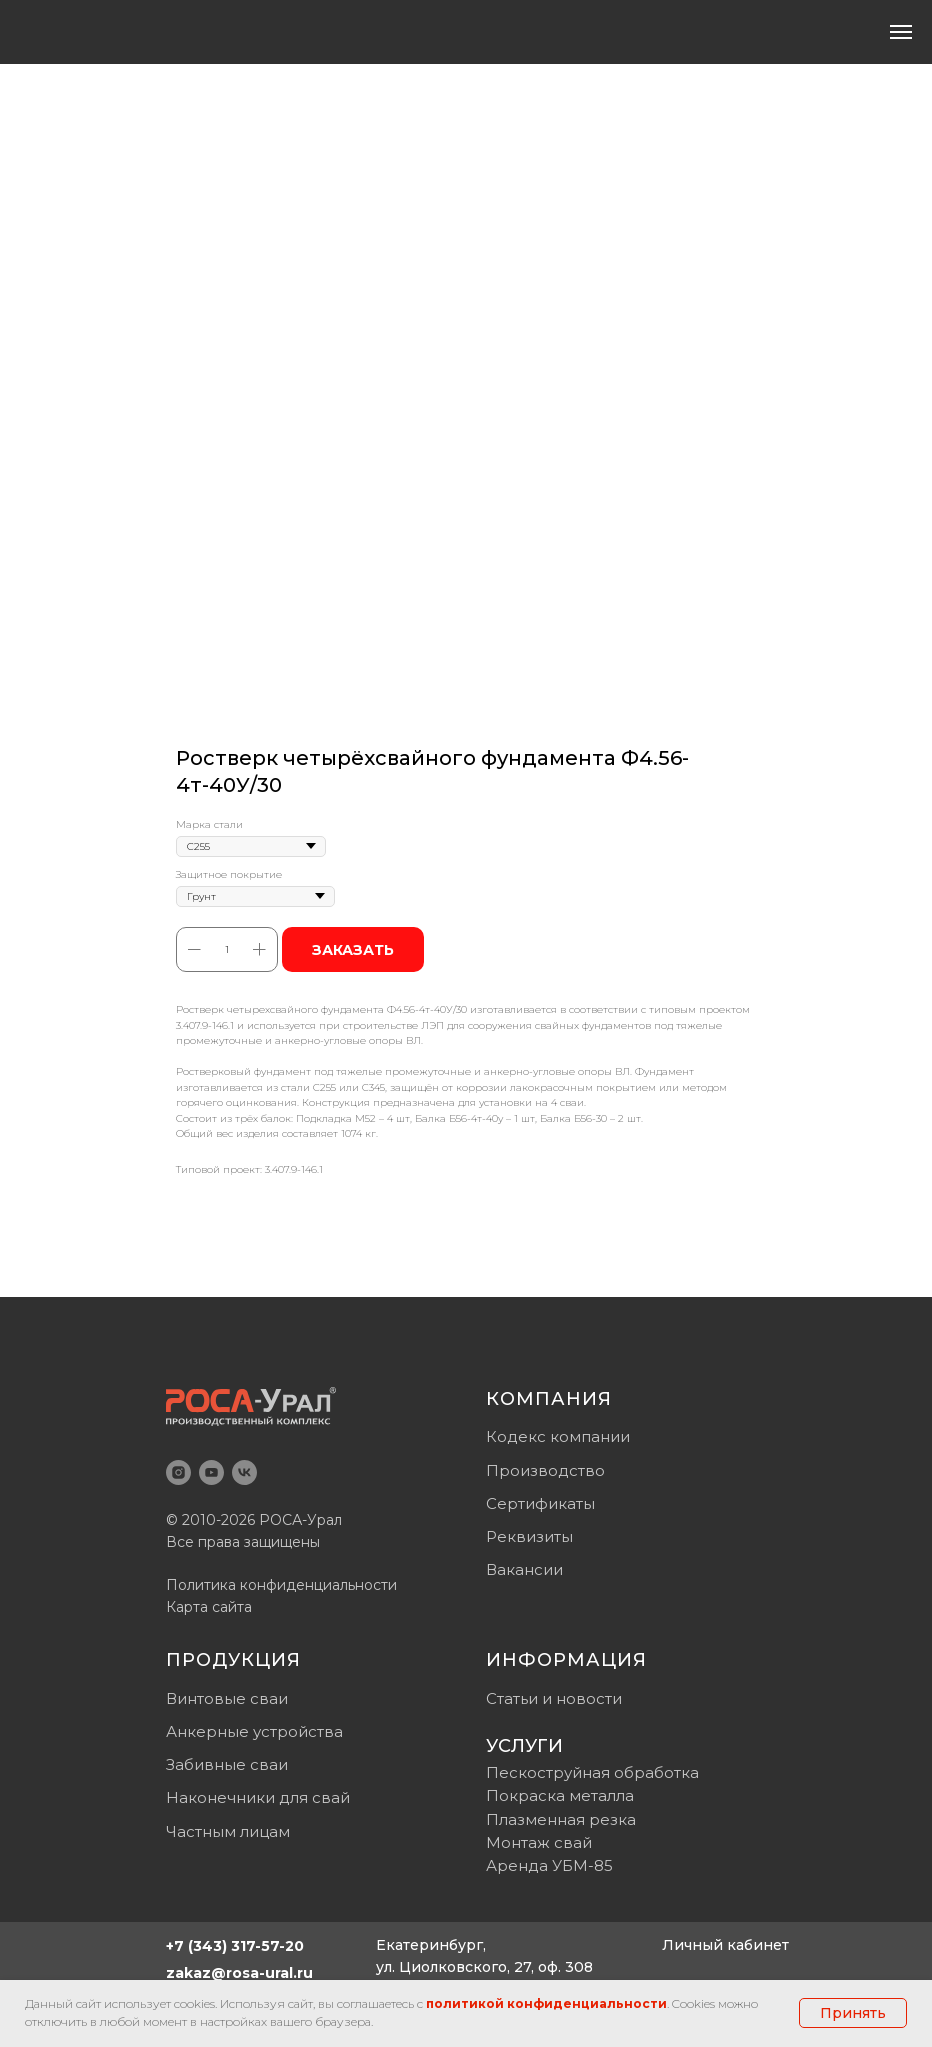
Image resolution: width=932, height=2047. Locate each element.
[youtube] (211, 1472)
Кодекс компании (558, 1436)
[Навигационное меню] (901, 32)
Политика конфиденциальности (281, 1585)
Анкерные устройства (254, 1731)
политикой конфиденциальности (546, 2003)
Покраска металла (560, 1795)
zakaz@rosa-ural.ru (239, 1973)
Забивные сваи (227, 1764)
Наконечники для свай (258, 1797)
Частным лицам (228, 1831)
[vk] (244, 1472)
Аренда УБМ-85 (549, 1865)
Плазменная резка (561, 1819)
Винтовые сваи (227, 1698)
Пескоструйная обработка (592, 1772)
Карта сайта (209, 1607)
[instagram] (178, 1472)
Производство (545, 1470)
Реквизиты (529, 1536)
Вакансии (524, 1569)
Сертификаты (540, 1503)
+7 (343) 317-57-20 (235, 1946)
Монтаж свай (539, 1842)
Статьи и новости (554, 1698)
